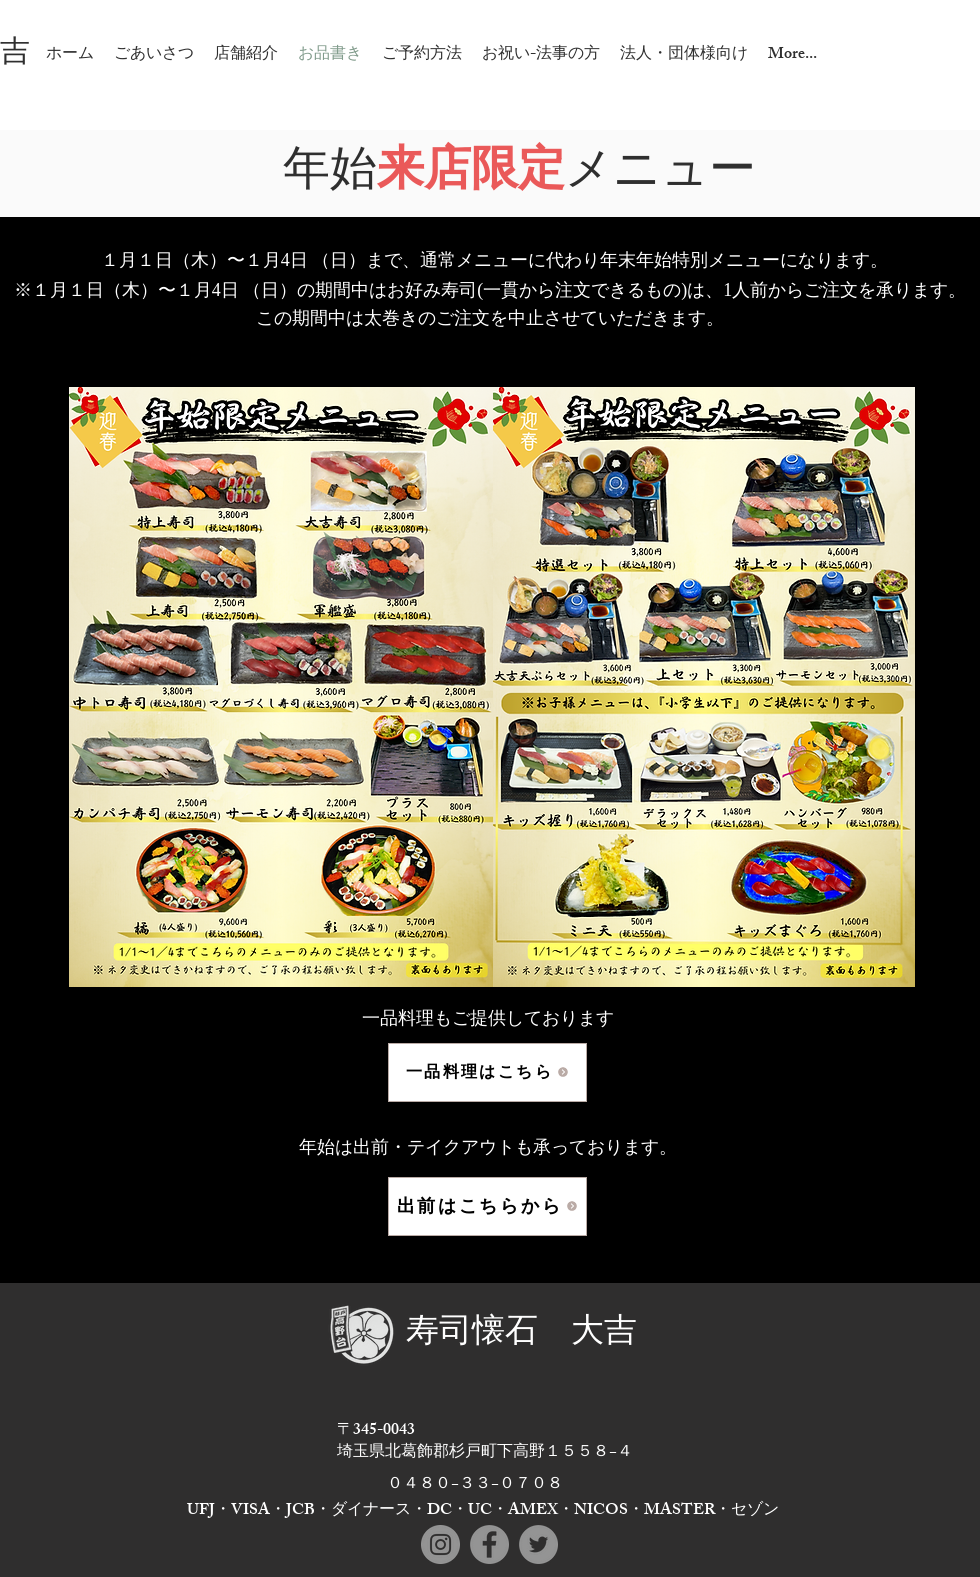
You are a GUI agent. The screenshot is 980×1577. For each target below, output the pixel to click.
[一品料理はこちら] (487, 1072)
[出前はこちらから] (487, 1206)
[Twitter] (538, 1544)
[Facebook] (489, 1544)
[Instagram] (440, 1544)
